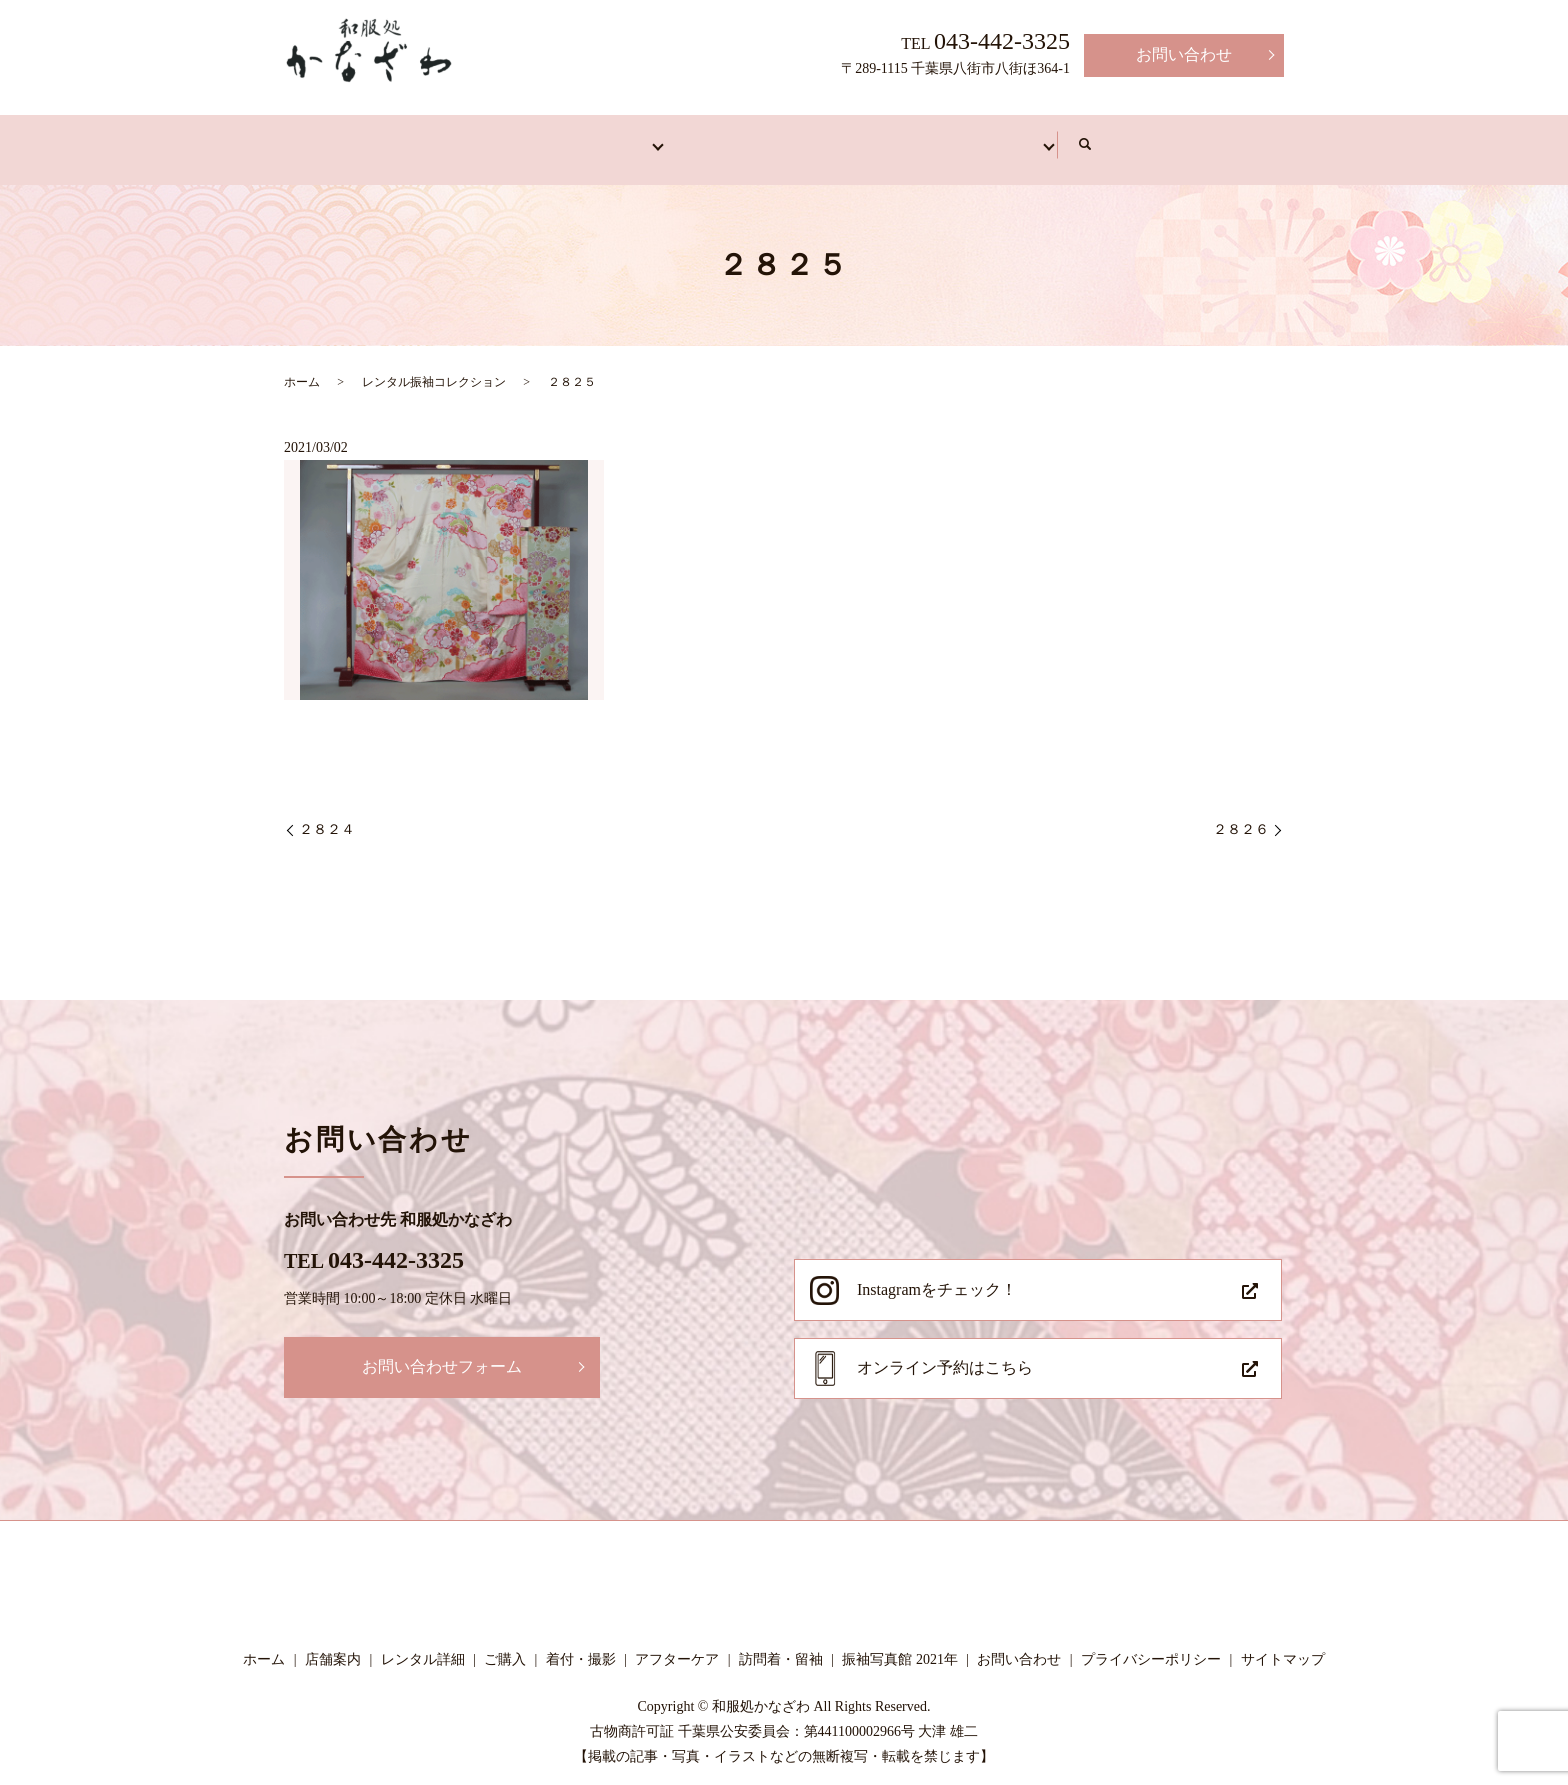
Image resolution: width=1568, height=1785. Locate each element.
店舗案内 (476, 136)
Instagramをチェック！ (937, 1274)
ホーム (356, 136)
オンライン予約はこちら (945, 1352)
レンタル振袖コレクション (434, 367)
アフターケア (1020, 136)
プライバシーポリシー (1151, 1644)
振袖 (588, 136)
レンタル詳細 (423, 1644)
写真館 (1156, 136)
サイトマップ (1283, 1644)
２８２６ (1241, 815)
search (1240, 138)
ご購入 (505, 1644)
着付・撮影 (868, 136)
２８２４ (327, 815)
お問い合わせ (1184, 54)
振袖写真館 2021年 (900, 1644)
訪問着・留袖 (716, 136)
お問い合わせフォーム (442, 1351)
